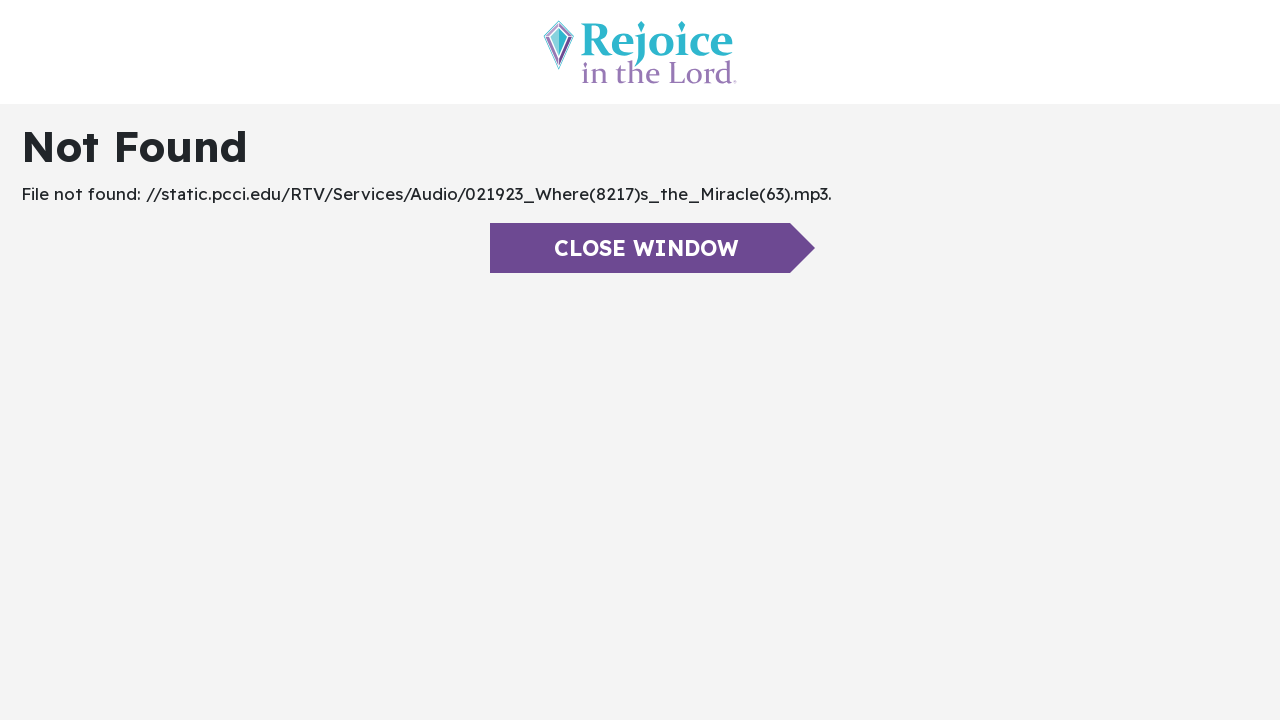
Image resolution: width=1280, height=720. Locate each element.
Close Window (646, 248)
